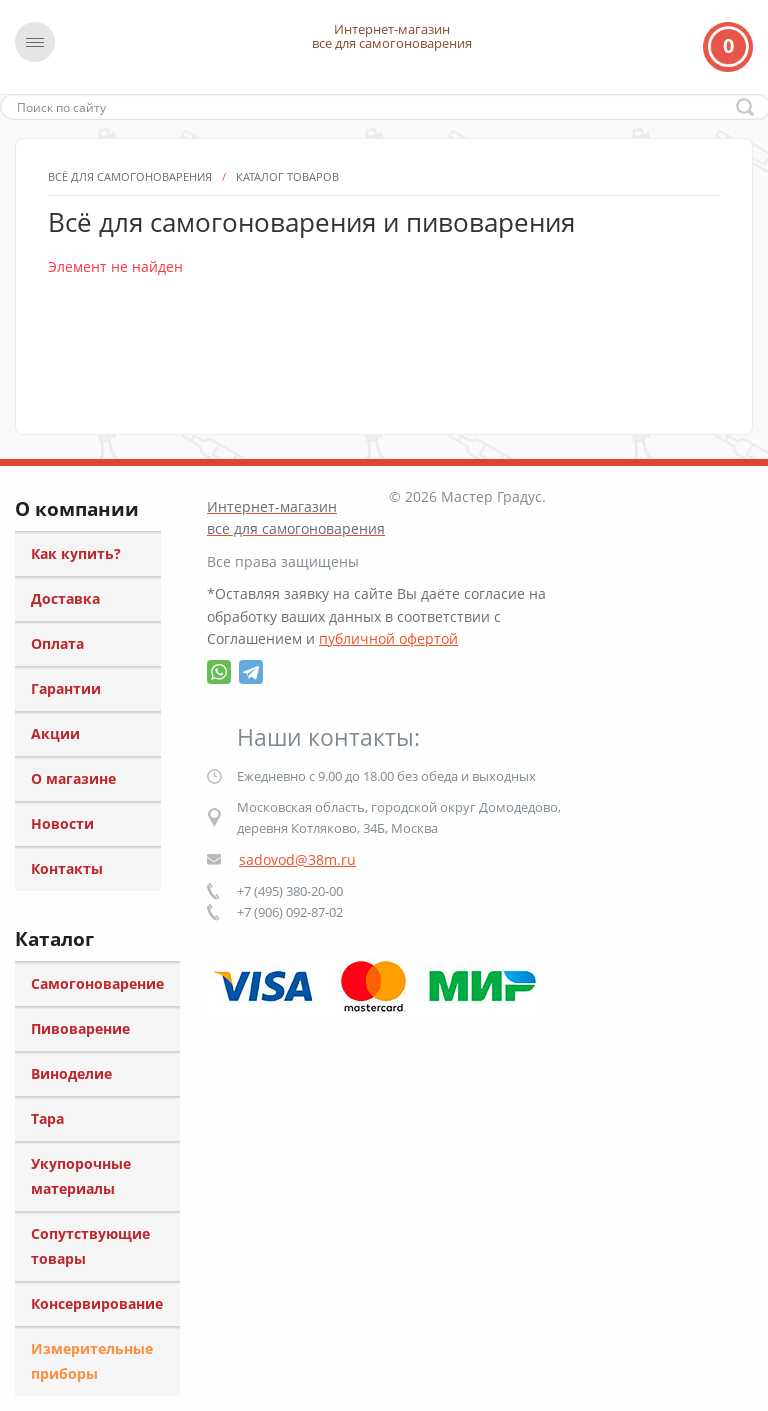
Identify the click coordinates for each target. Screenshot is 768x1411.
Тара (47, 1118)
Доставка (65, 598)
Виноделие (71, 1073)
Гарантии (66, 688)
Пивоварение (80, 1028)
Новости (62, 823)
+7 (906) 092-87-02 (290, 912)
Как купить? (76, 553)
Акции (55, 733)
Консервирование (97, 1303)
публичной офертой (388, 638)
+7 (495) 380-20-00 (290, 891)
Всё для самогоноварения (130, 277)
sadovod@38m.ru (297, 859)
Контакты (67, 868)
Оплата (57, 643)
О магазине (73, 778)
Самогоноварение (97, 983)
